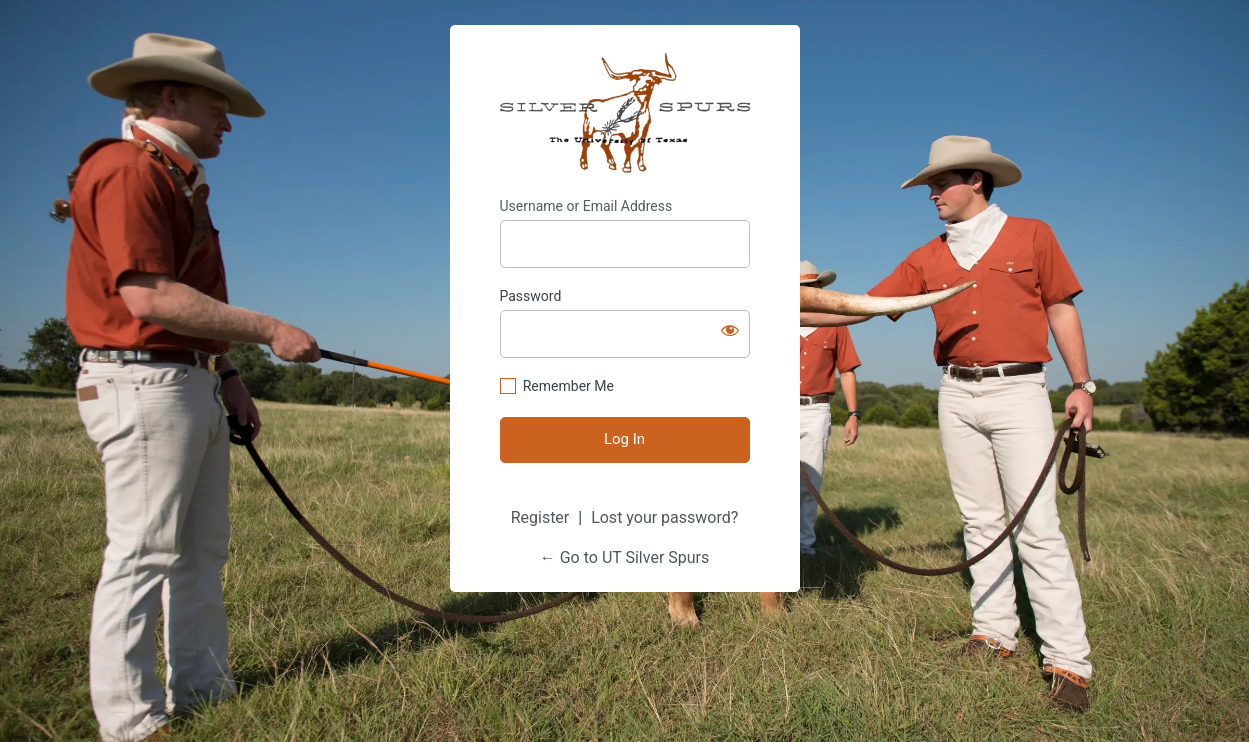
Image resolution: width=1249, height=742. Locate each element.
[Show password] (730, 330)
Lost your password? (664, 517)
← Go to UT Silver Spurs (625, 557)
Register (540, 517)
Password (531, 296)
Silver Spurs (625, 113)
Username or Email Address (586, 206)
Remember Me (568, 386)
